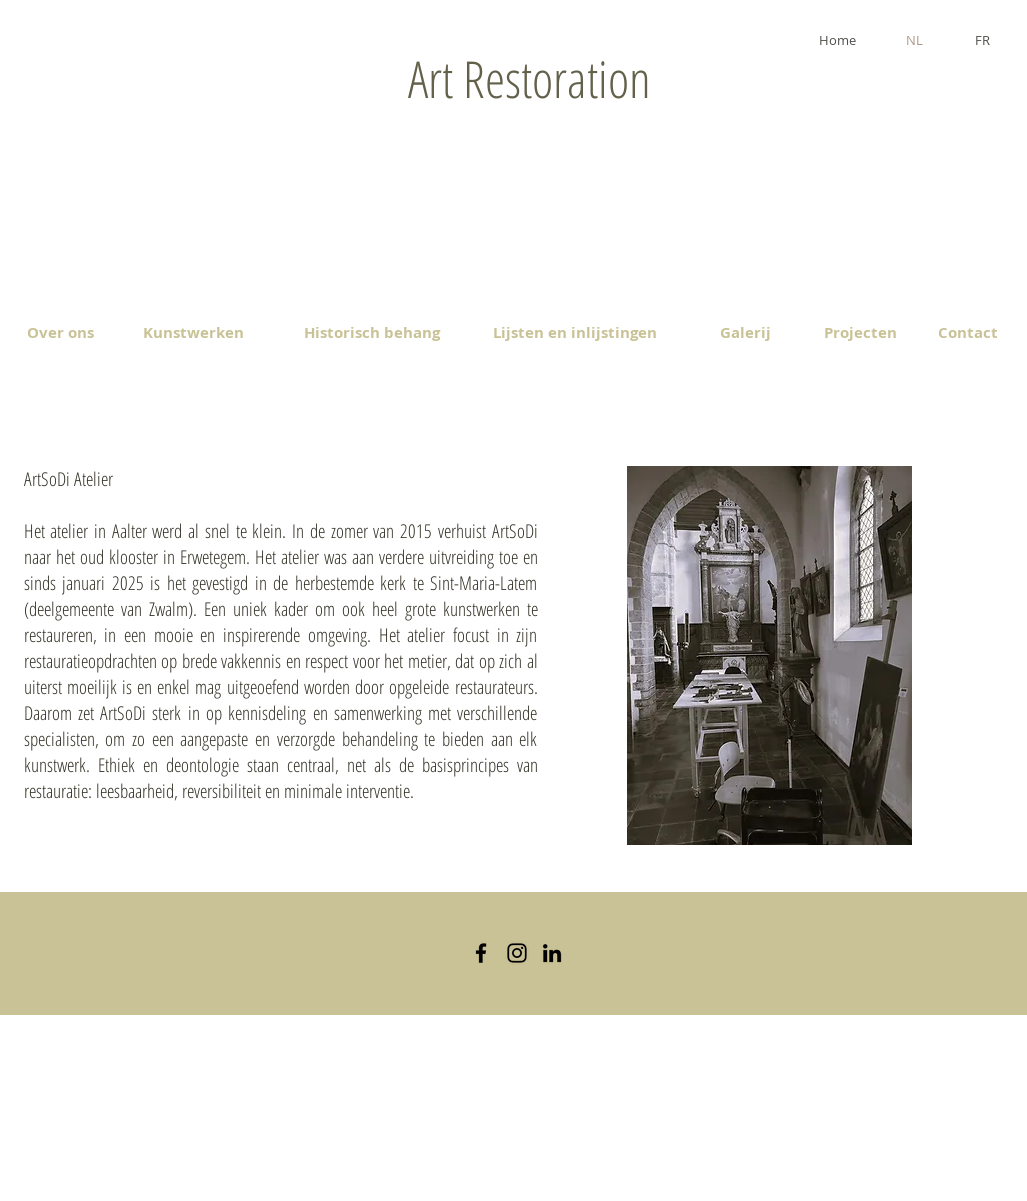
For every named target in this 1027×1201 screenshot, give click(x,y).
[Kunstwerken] (193, 332)
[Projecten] (860, 332)
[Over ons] (60, 332)
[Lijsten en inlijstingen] (575, 332)
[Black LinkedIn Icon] (552, 953)
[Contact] (968, 332)
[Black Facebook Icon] (481, 953)
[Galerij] (746, 332)
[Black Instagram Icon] (517, 953)
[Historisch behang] (372, 332)
